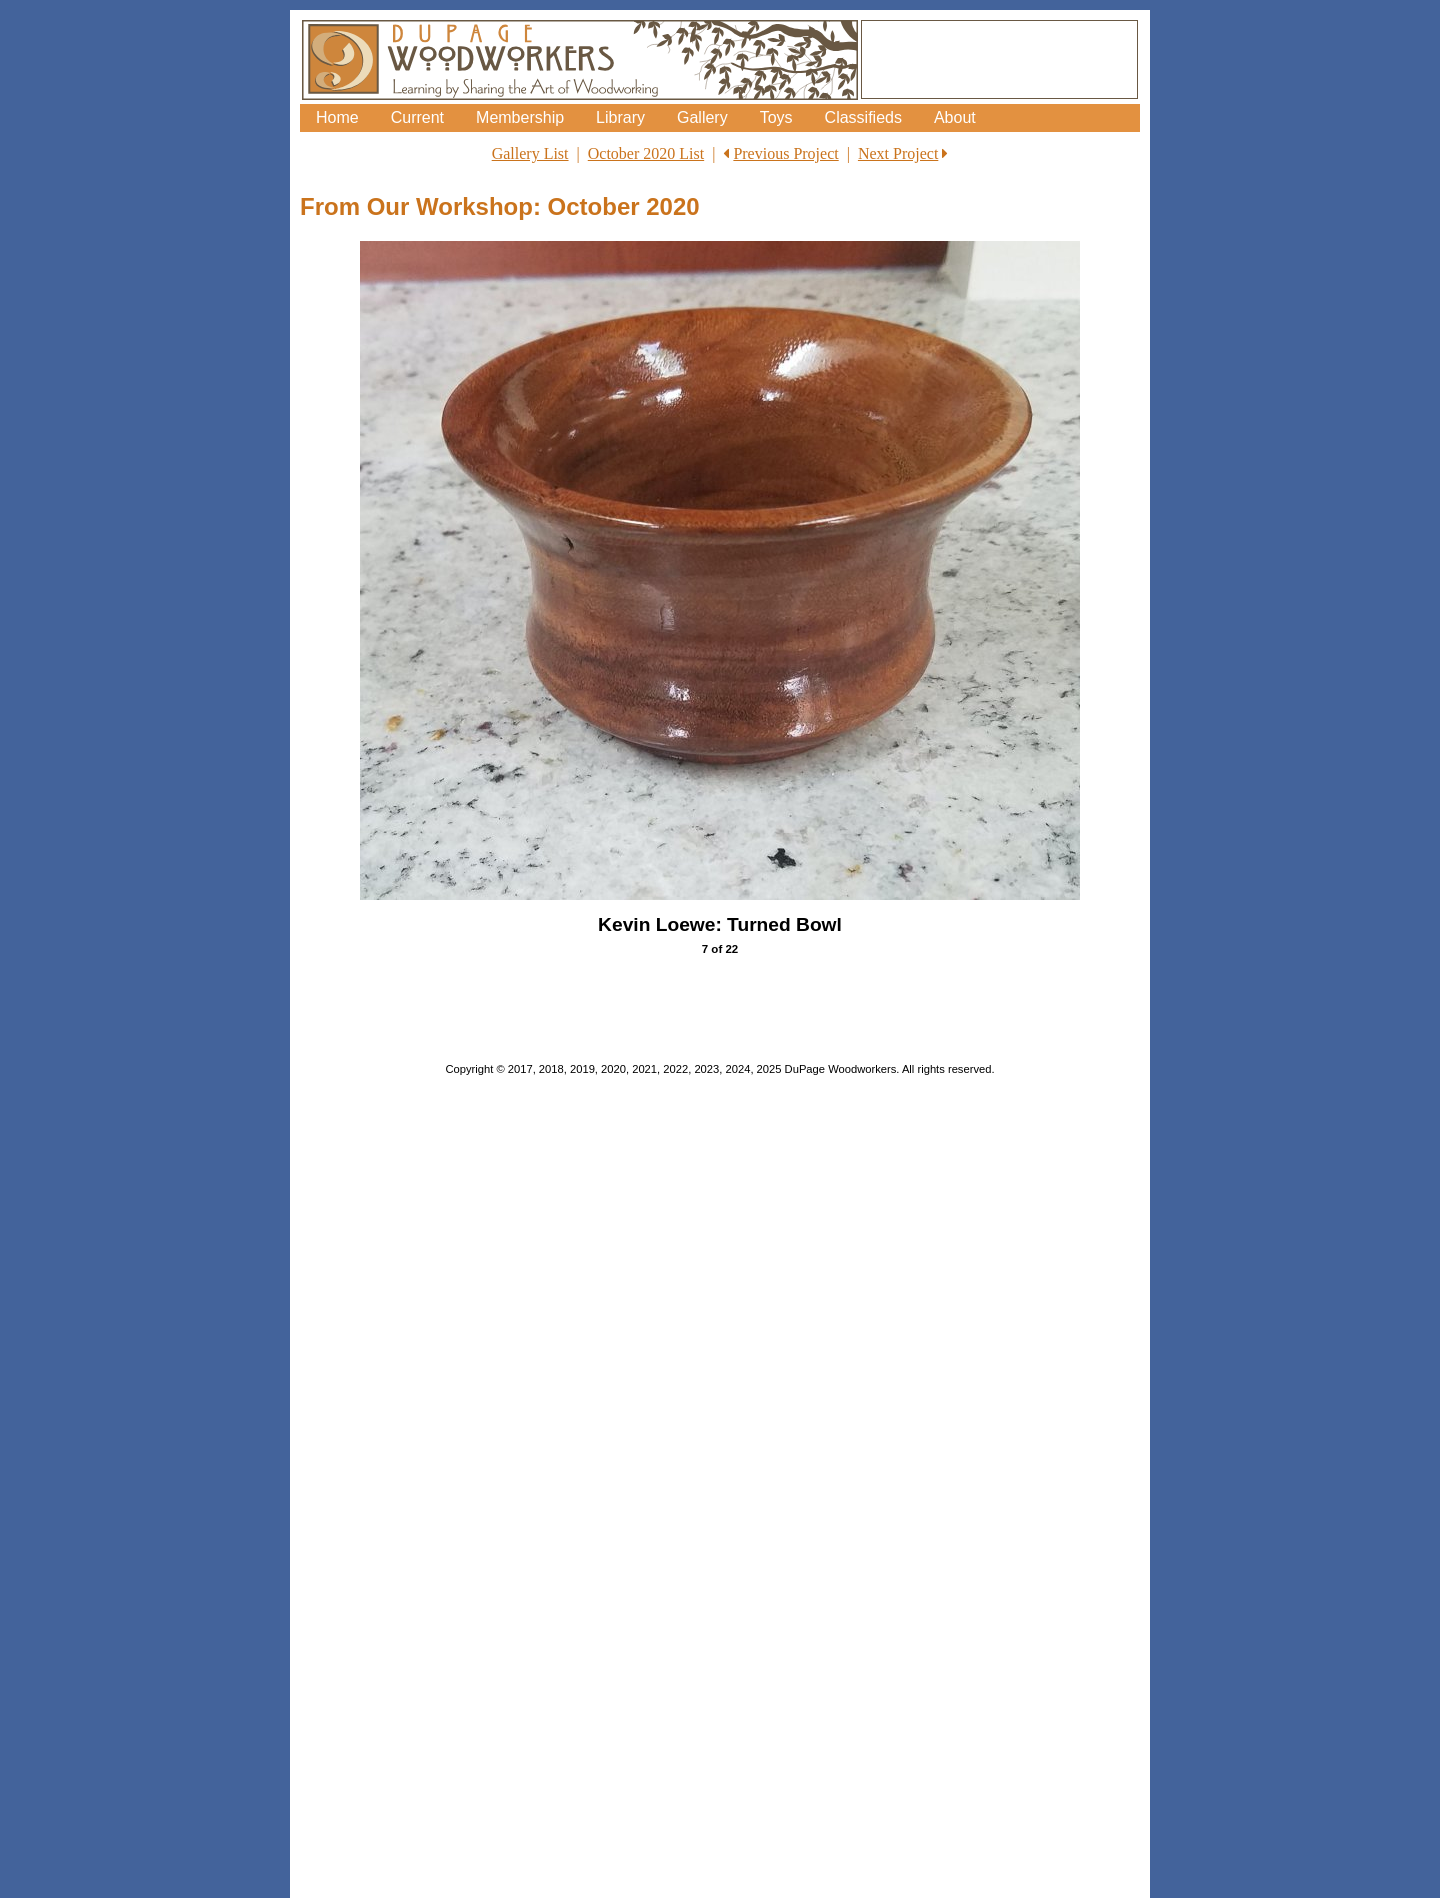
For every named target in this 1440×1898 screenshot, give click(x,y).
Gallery (702, 117)
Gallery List (530, 153)
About (955, 117)
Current (417, 117)
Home (337, 117)
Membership (520, 117)
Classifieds (863, 117)
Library (620, 117)
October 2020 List (646, 153)
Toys (776, 117)
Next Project (898, 153)
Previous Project (785, 153)
